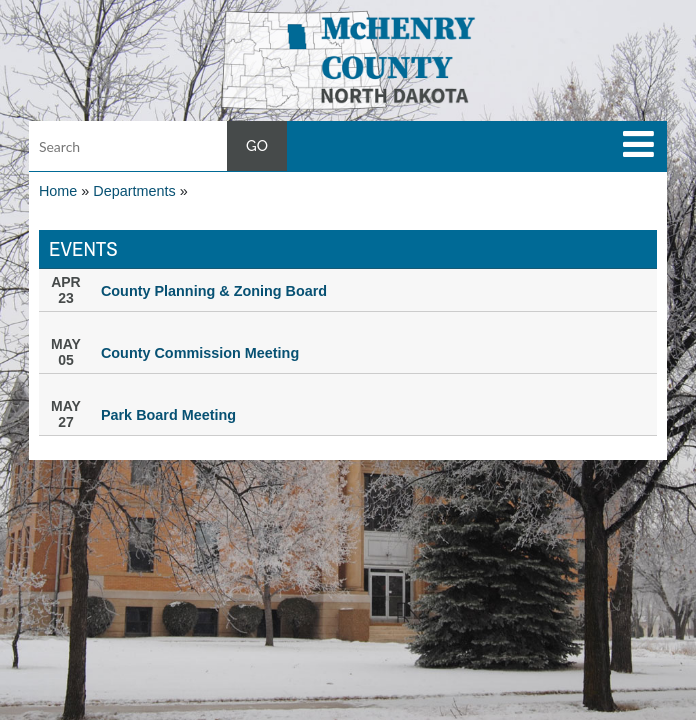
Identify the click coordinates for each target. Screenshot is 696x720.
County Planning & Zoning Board (214, 291)
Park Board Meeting (168, 415)
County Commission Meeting (200, 353)
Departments (134, 191)
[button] (348, 59)
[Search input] (158, 146)
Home (58, 191)
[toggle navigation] (638, 144)
